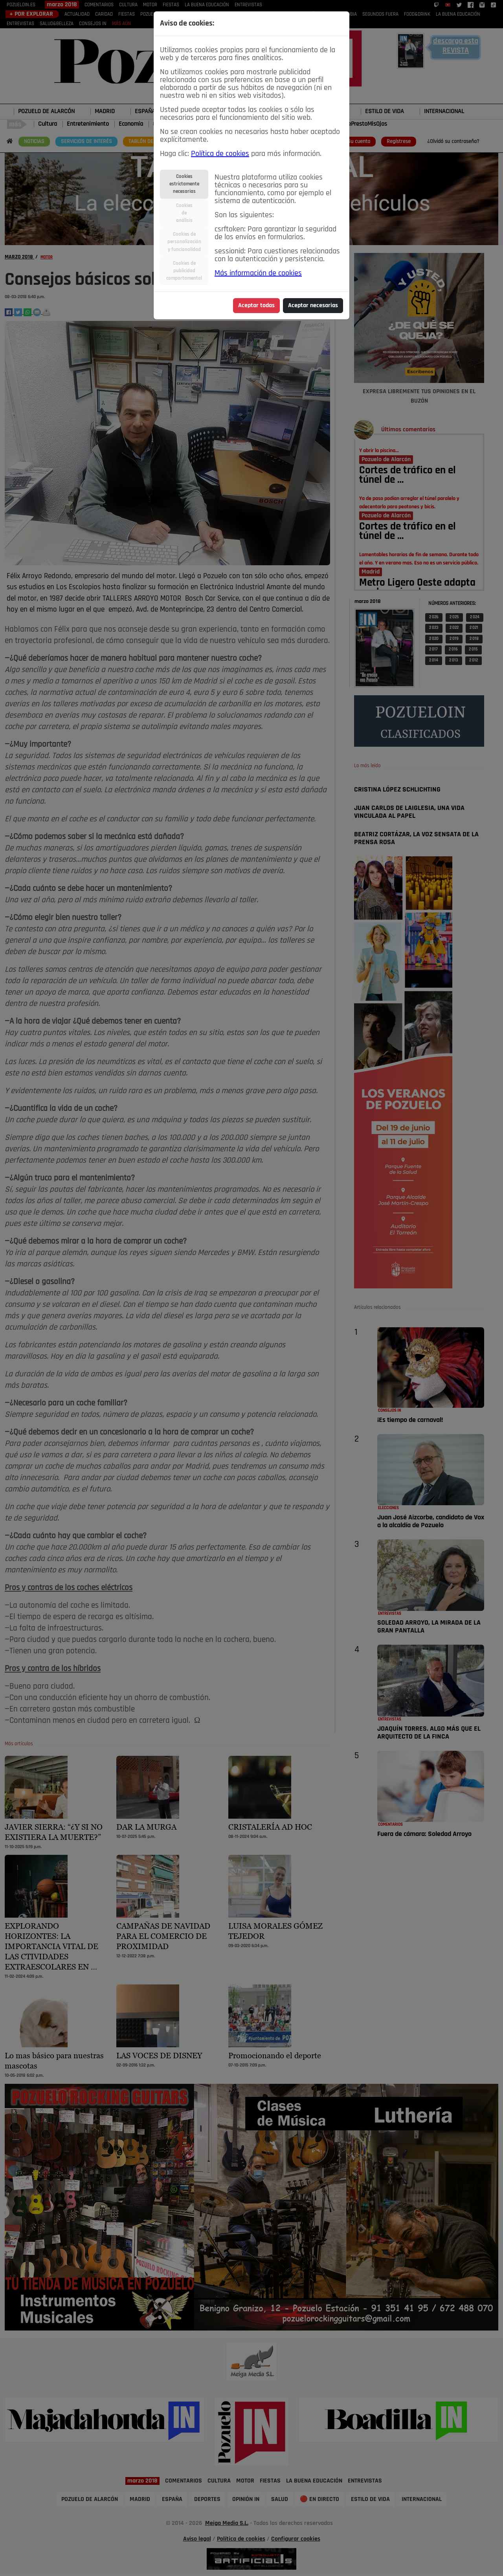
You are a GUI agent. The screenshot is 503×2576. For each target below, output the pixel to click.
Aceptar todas (256, 305)
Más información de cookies (258, 273)
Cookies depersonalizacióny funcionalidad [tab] (184, 242)
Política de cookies (220, 154)
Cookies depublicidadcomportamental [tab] (184, 271)
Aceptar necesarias (313, 305)
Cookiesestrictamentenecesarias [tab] (184, 184)
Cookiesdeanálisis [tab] (184, 213)
